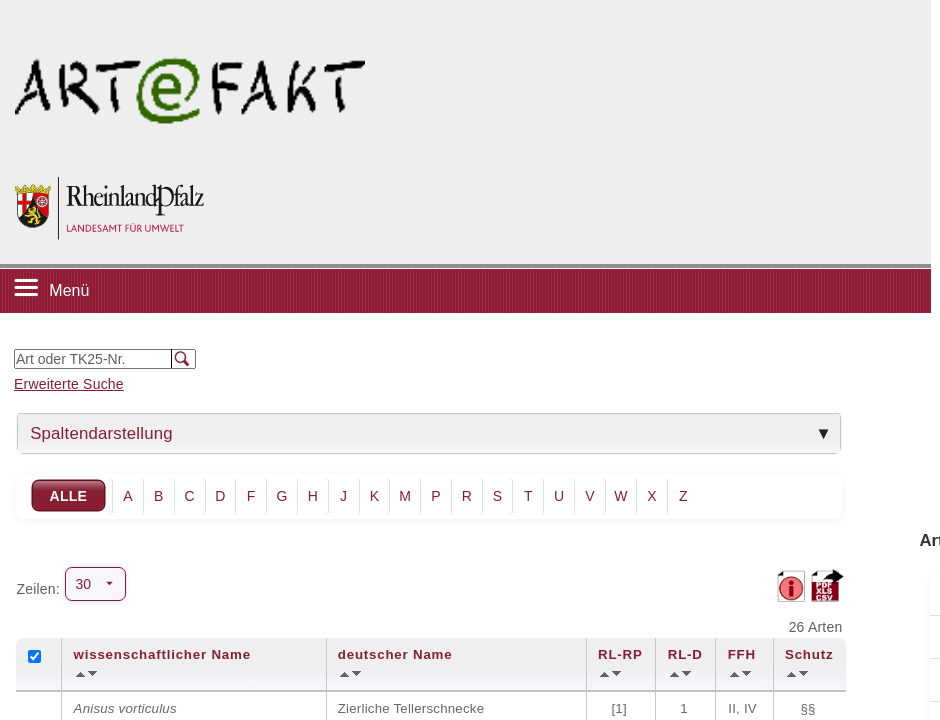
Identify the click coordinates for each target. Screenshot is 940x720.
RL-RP (620, 654)
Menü (69, 290)
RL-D (685, 654)
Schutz (809, 654)
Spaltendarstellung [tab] (101, 433)
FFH (742, 654)
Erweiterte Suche (69, 384)
